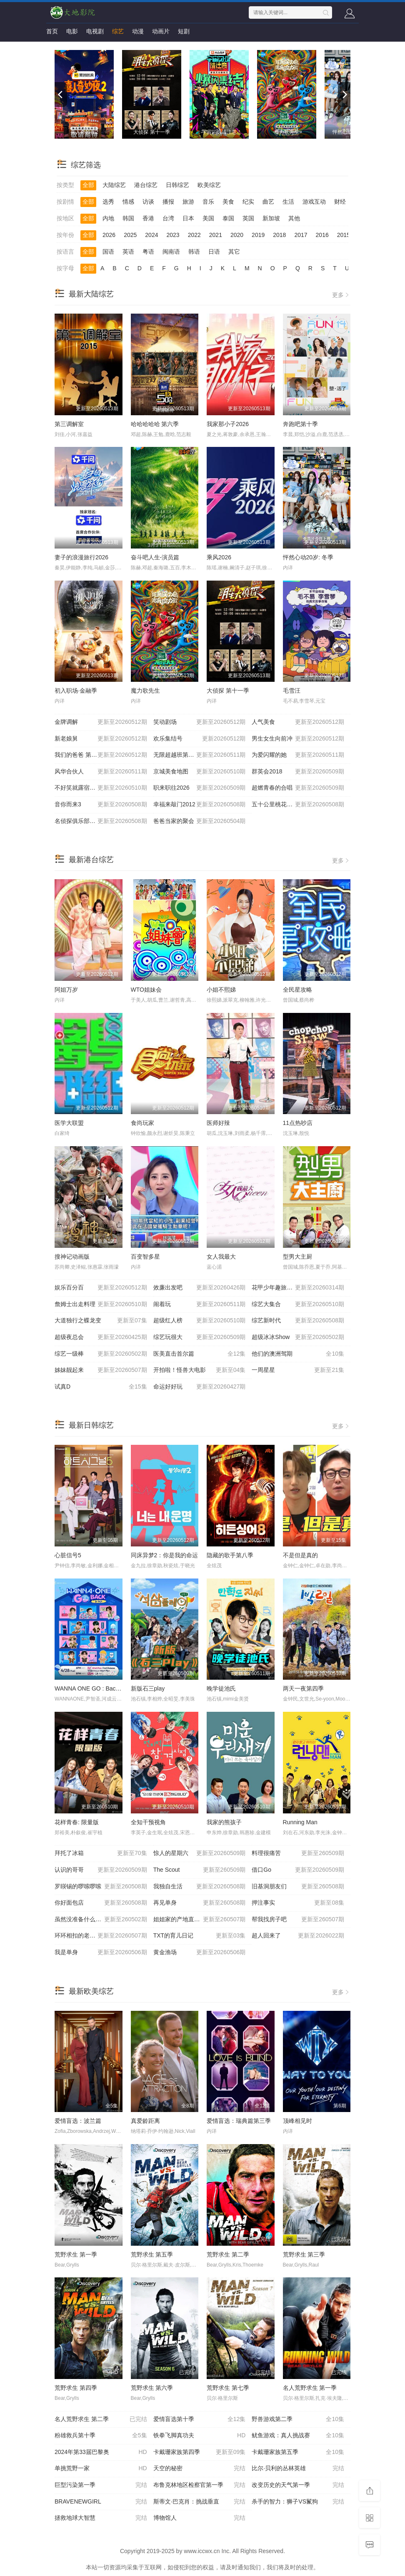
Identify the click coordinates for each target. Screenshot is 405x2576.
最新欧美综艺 (91, 1991)
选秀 (108, 201)
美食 (228, 201)
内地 (108, 218)
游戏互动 (314, 201)
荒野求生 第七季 (228, 2387)
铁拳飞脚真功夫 (199, 2435)
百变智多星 (145, 1256)
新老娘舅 (101, 739)
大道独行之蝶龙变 (101, 1321)
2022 (194, 235)
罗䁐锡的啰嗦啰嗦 (101, 1887)
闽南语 (171, 251)
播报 (168, 201)
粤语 (148, 251)
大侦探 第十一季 (228, 690)
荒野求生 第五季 (152, 2254)
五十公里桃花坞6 (298, 804)
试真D (101, 1387)
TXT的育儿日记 (199, 1936)
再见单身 (199, 1903)
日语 (214, 251)
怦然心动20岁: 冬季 (308, 557)
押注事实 (298, 1903)
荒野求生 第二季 (228, 2254)
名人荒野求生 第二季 (101, 2419)
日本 (188, 218)
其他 (294, 218)
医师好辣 (218, 1123)
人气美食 (298, 722)
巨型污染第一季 (101, 2485)
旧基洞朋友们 (298, 1887)
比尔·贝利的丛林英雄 (298, 2468)
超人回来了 (298, 1936)
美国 (208, 218)
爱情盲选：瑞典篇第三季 (239, 2120)
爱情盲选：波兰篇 (78, 2120)
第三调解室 (69, 424)
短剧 (184, 31)
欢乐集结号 (199, 739)
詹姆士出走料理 (101, 1304)
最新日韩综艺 (91, 1425)
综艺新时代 (298, 1321)
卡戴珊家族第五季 (298, 2452)
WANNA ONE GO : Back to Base (97, 1688)
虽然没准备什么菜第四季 (101, 1919)
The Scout (199, 1870)
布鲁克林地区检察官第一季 (199, 2485)
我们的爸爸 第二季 (101, 755)
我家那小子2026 (228, 424)
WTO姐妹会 (146, 989)
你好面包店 (101, 1903)
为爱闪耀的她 (298, 755)
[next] (344, 94)
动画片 (161, 31)
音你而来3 (101, 804)
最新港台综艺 (91, 859)
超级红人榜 (199, 1321)
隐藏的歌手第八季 (230, 1555)
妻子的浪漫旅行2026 (81, 557)
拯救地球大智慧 (101, 2518)
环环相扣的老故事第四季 (101, 1936)
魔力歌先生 (145, 690)
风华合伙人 (101, 772)
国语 (108, 251)
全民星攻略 (297, 989)
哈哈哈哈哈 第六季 (155, 424)
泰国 (228, 218)
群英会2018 (298, 772)
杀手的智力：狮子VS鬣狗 (298, 2502)
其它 (234, 251)
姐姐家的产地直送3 (199, 1919)
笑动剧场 (199, 722)
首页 (52, 31)
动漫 (138, 31)
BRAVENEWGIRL (101, 2502)
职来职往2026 (199, 788)
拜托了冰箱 (101, 1853)
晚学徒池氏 (221, 1688)
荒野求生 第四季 (76, 2387)
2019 (258, 235)
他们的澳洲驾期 (298, 1354)
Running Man (300, 1822)
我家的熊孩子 (224, 1822)
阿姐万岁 (66, 989)
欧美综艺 (209, 185)
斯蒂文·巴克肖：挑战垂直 (199, 2502)
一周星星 (298, 1370)
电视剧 (95, 31)
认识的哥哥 (101, 1870)
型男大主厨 (297, 1256)
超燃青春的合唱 (298, 788)
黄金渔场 (199, 1952)
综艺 (118, 31)
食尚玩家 (142, 1123)
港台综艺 (146, 185)
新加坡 (271, 218)
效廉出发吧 (199, 1288)
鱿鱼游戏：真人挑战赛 (298, 2435)
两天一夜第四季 (303, 1688)
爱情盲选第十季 (199, 2419)
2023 (172, 235)
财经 (340, 201)
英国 (248, 218)
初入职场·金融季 (76, 690)
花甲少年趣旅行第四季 (298, 1288)
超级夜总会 (101, 1337)
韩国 (128, 218)
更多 (341, 295)
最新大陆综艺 (91, 294)
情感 (128, 201)
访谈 (148, 201)
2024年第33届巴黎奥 (101, 2452)
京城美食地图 (199, 772)
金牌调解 (101, 722)
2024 (151, 235)
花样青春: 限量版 (77, 1822)
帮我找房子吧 (298, 1919)
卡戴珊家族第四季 (199, 2452)
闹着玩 (199, 1304)
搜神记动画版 (72, 1256)
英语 (128, 251)
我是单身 (101, 1952)
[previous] (61, 94)
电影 (72, 31)
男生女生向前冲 (298, 739)
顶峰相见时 (297, 2120)
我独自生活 (199, 1887)
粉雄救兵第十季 (101, 2435)
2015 (343, 235)
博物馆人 (199, 2518)
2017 (300, 235)
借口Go (298, 1870)
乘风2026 (219, 557)
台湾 (168, 218)
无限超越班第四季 (199, 755)
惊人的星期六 (199, 1853)
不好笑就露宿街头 (101, 788)
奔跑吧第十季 (300, 424)
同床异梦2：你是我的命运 (164, 1555)
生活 (288, 201)
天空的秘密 (199, 2468)
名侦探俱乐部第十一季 (101, 821)
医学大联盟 (69, 1123)
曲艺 (268, 201)
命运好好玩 (199, 1387)
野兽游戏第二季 (298, 2419)
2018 (279, 235)
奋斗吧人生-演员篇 (155, 557)
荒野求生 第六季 (152, 2387)
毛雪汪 (291, 690)
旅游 (188, 201)
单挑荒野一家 (101, 2468)
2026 (108, 235)
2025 (130, 235)
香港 (148, 218)
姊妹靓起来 (101, 1370)
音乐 (208, 201)
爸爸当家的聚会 (199, 821)
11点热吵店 (298, 1123)
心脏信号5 (68, 1555)
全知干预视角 (148, 1822)
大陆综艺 (114, 185)
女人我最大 (221, 1256)
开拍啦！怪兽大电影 (199, 1370)
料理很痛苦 (298, 1853)
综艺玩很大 (199, 1337)
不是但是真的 (300, 1555)
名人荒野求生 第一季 (310, 2387)
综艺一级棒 (101, 1354)
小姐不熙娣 (221, 989)
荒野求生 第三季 (304, 2254)
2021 (215, 235)
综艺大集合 (298, 1304)
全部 (88, 185)
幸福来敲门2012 (199, 804)
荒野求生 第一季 (76, 2254)
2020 (236, 235)
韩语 (194, 251)
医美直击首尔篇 (199, 1354)
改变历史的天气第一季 (298, 2485)
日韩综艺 (177, 185)
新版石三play (148, 1688)
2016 (322, 235)
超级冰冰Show (298, 1337)
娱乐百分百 (101, 1288)
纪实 (248, 201)
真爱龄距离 (145, 2120)
